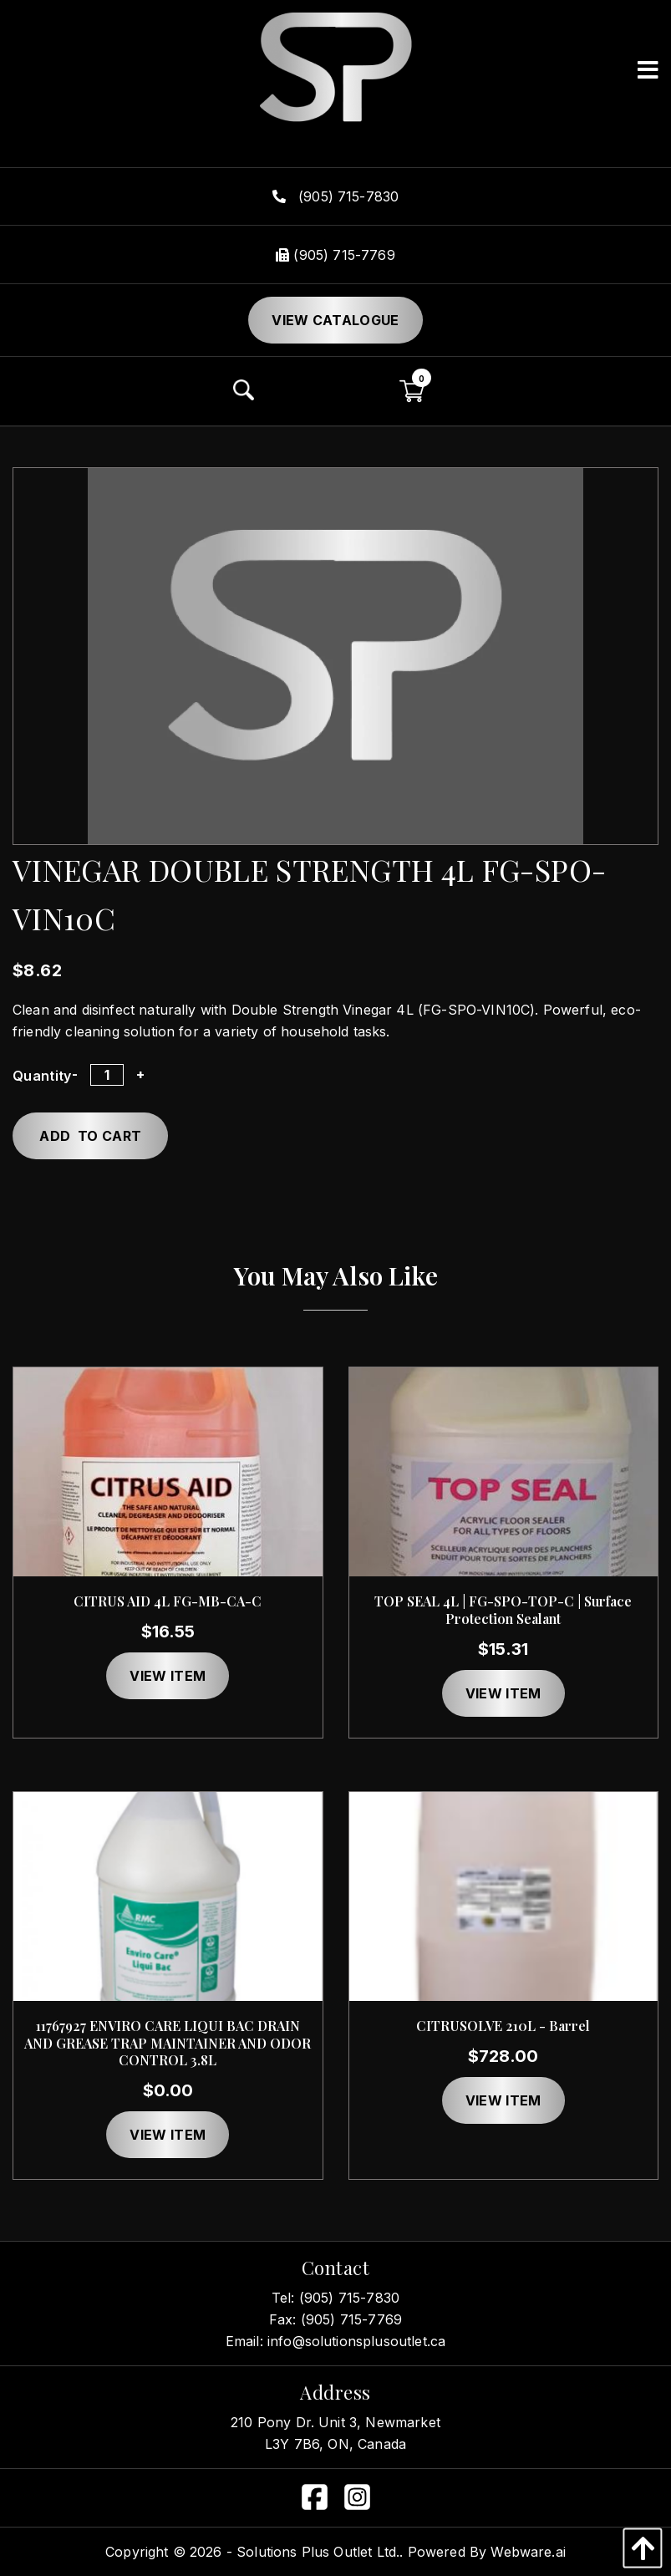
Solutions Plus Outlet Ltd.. (319, 2551)
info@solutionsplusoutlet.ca (356, 2341)
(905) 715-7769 (335, 255)
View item (168, 1675)
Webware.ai (528, 2551)
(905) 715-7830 (335, 196)
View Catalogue (335, 320)
